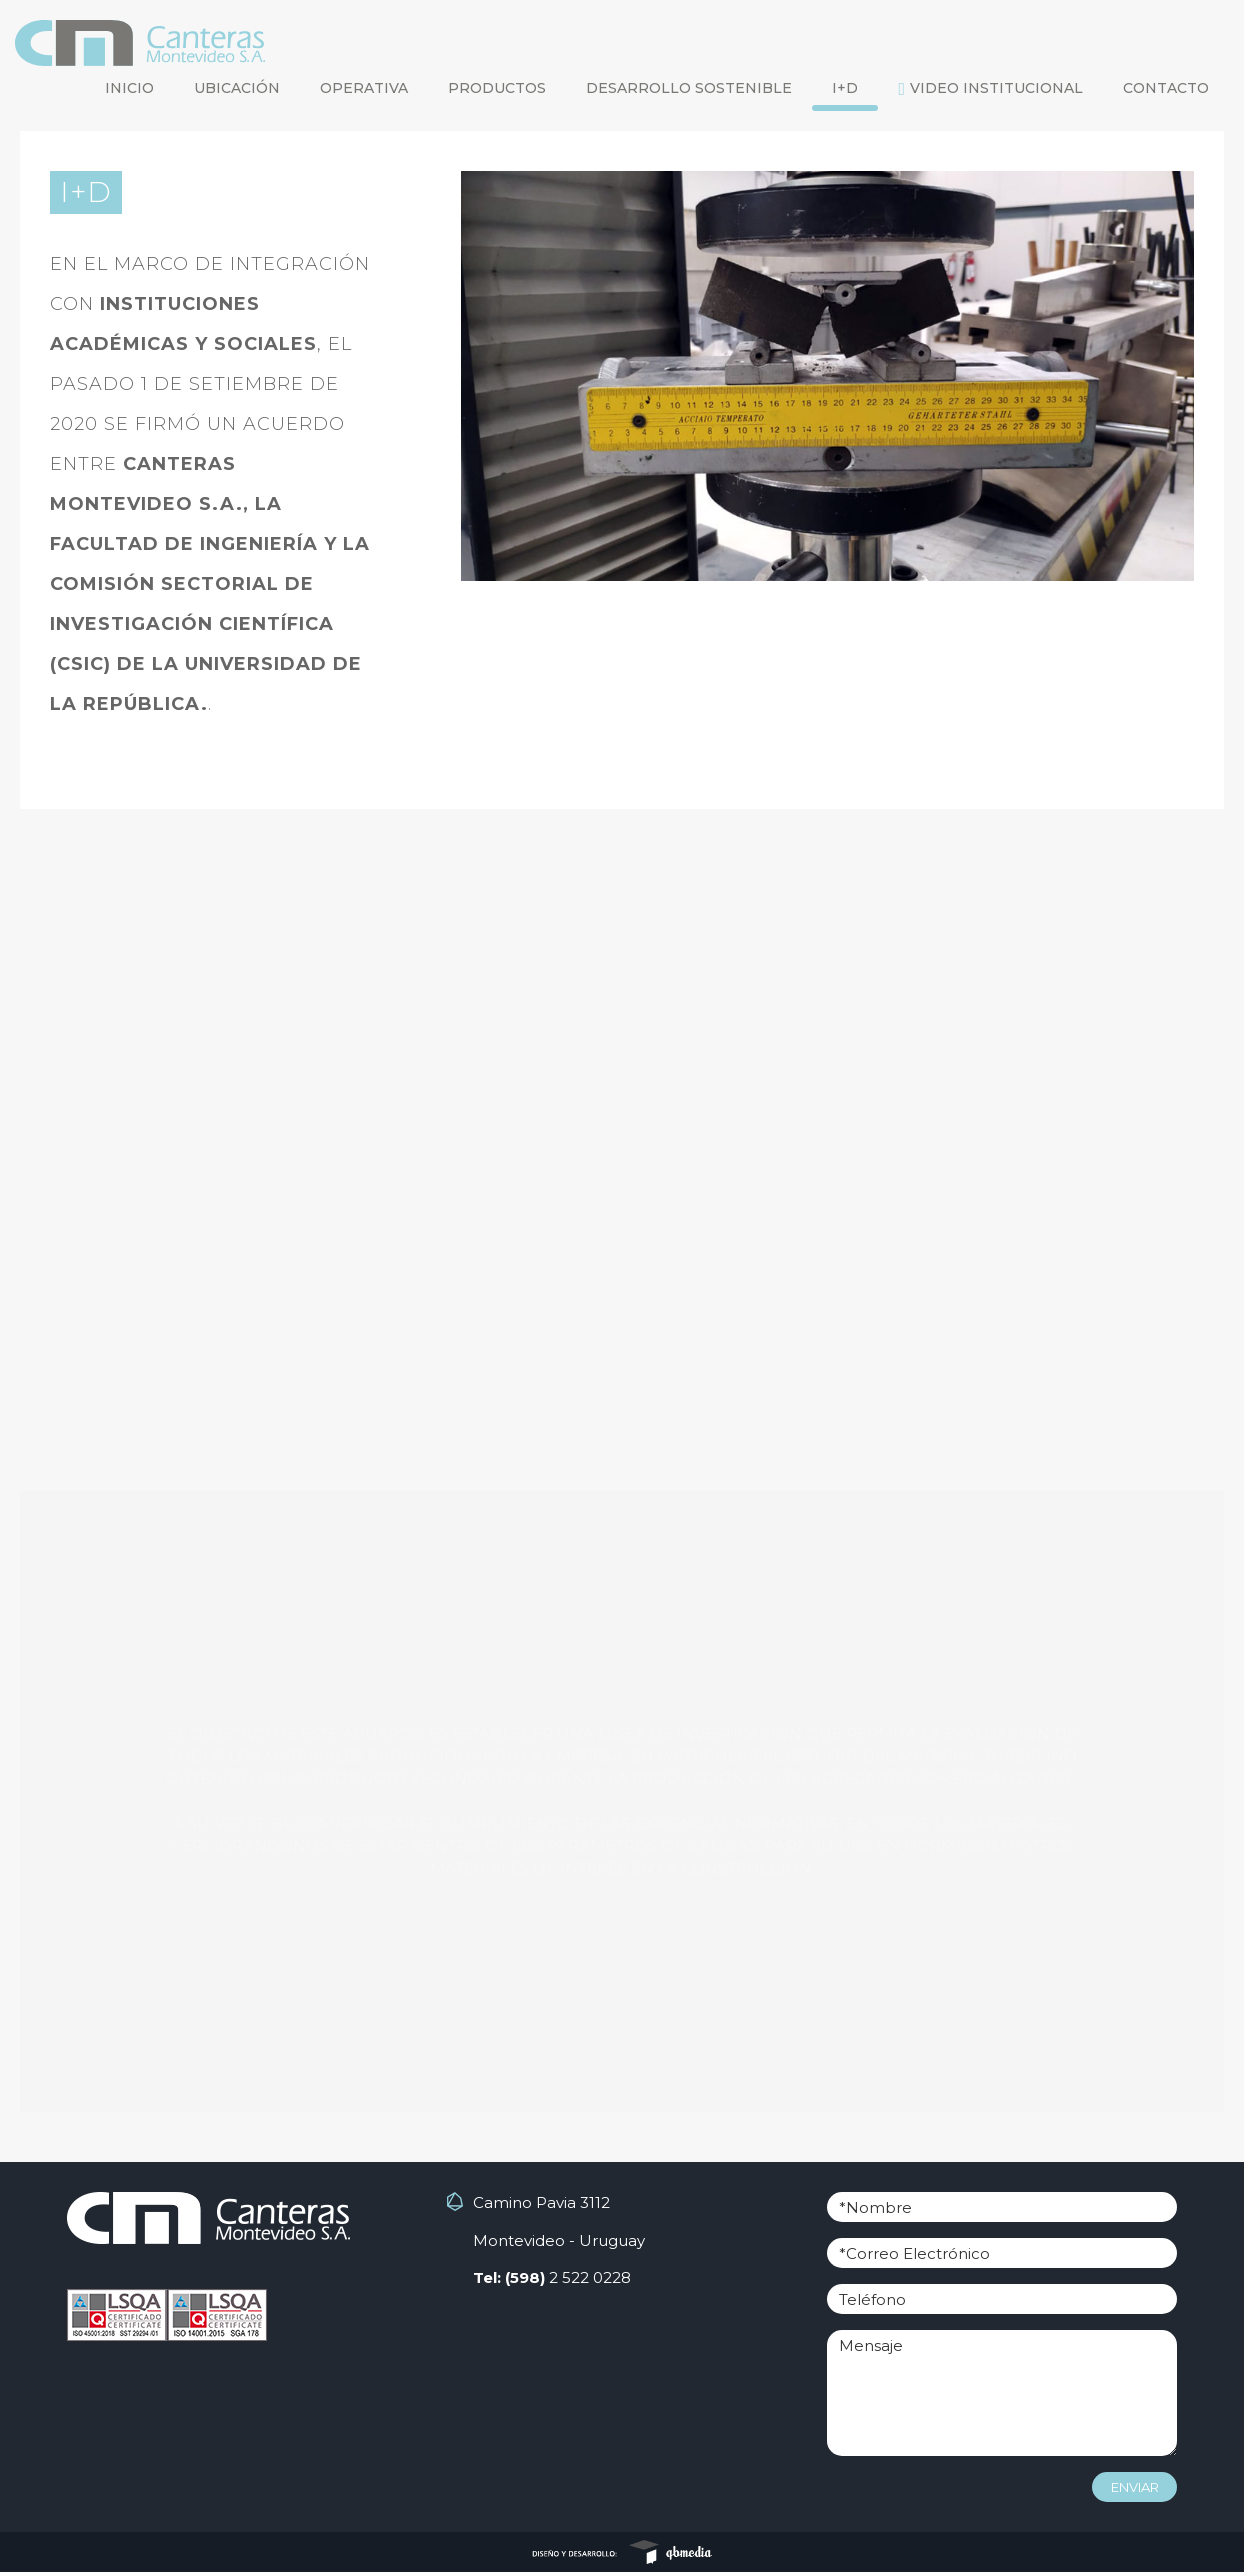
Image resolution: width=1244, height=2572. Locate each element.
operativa (364, 88)
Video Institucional (990, 88)
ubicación (237, 88)
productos (497, 88)
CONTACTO (1166, 88)
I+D (845, 88)
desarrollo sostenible (689, 88)
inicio (129, 88)
